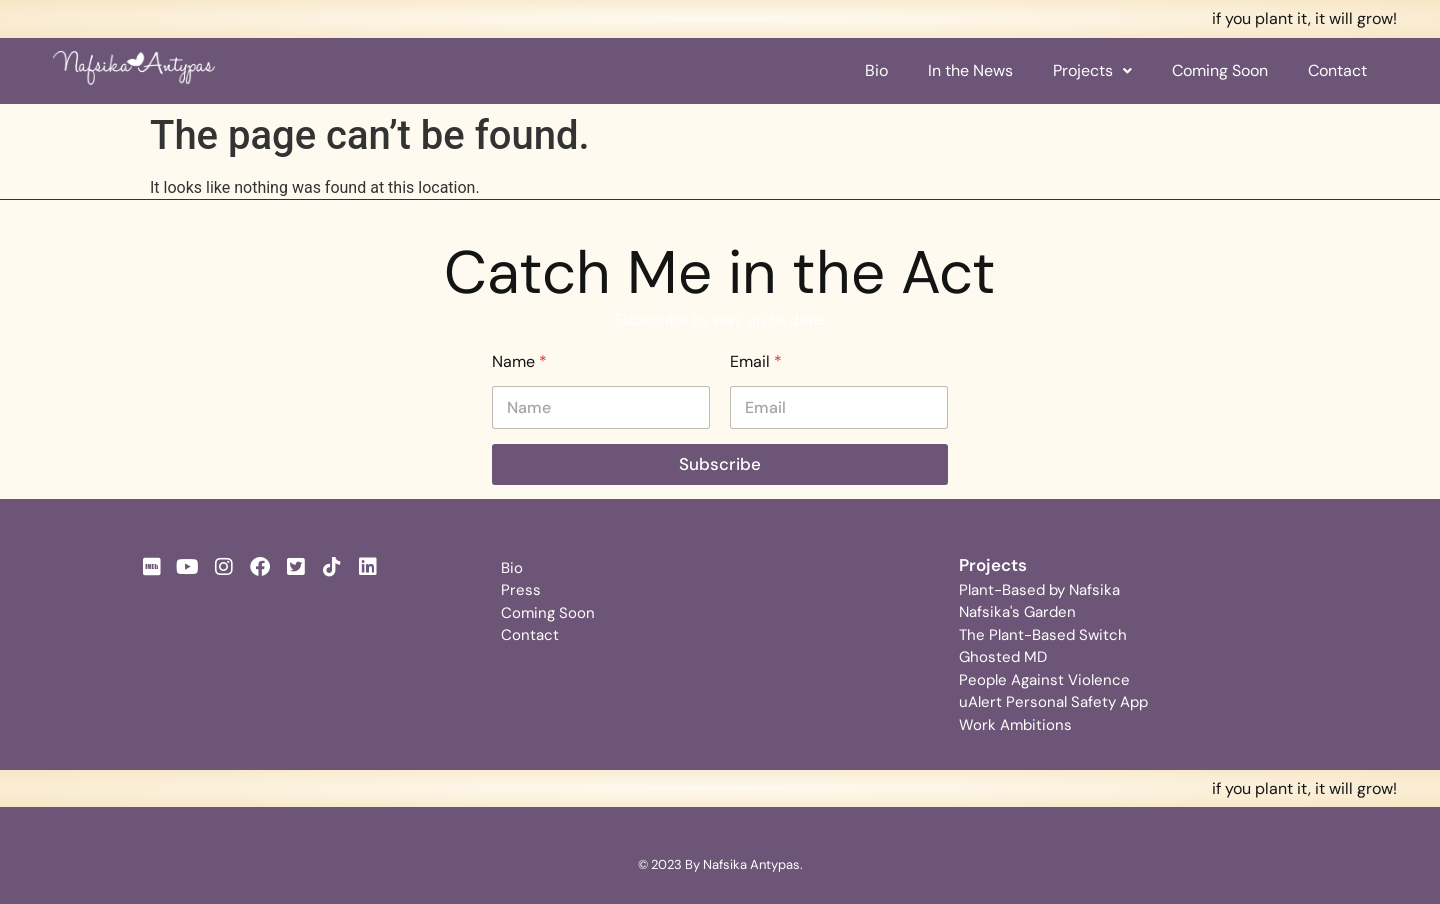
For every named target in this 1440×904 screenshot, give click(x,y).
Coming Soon (1220, 70)
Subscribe (720, 464)
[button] (1092, 71)
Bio (876, 70)
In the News (970, 70)
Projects (1092, 70)
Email (756, 361)
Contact (1337, 70)
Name (519, 361)
